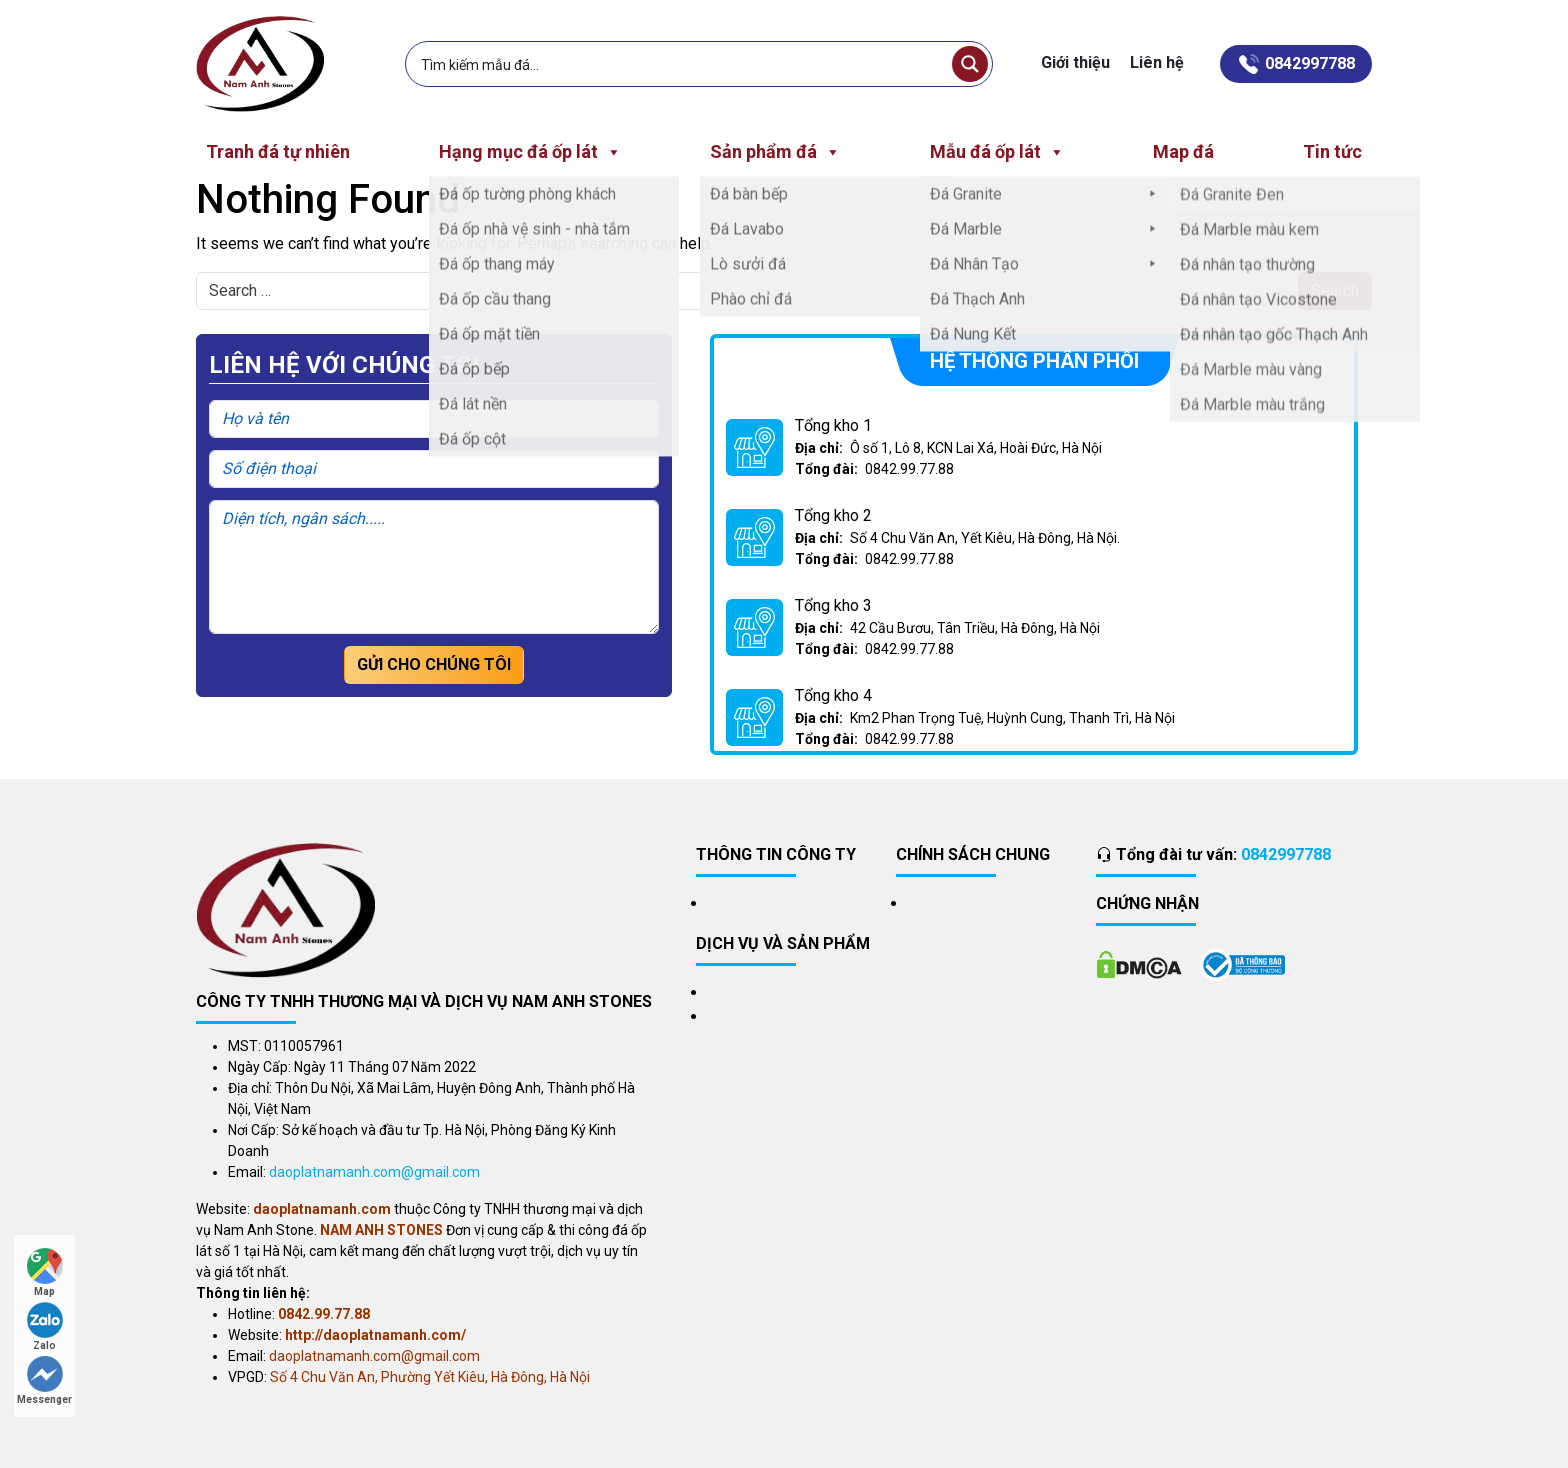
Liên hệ (1157, 62)
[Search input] (682, 64)
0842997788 (1286, 854)
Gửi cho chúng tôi (434, 664)
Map (45, 1272)
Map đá (1183, 151)
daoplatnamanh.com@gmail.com (374, 1172)
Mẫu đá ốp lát (997, 152)
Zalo (45, 1326)
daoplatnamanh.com (322, 1209)
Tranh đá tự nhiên (278, 151)
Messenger (44, 1380)
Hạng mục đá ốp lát (530, 152)
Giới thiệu (1075, 62)
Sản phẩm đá (775, 152)
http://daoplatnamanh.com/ (375, 1335)
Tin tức (1332, 151)
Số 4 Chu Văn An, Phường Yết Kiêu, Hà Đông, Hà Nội (430, 1377)
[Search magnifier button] (970, 64)
